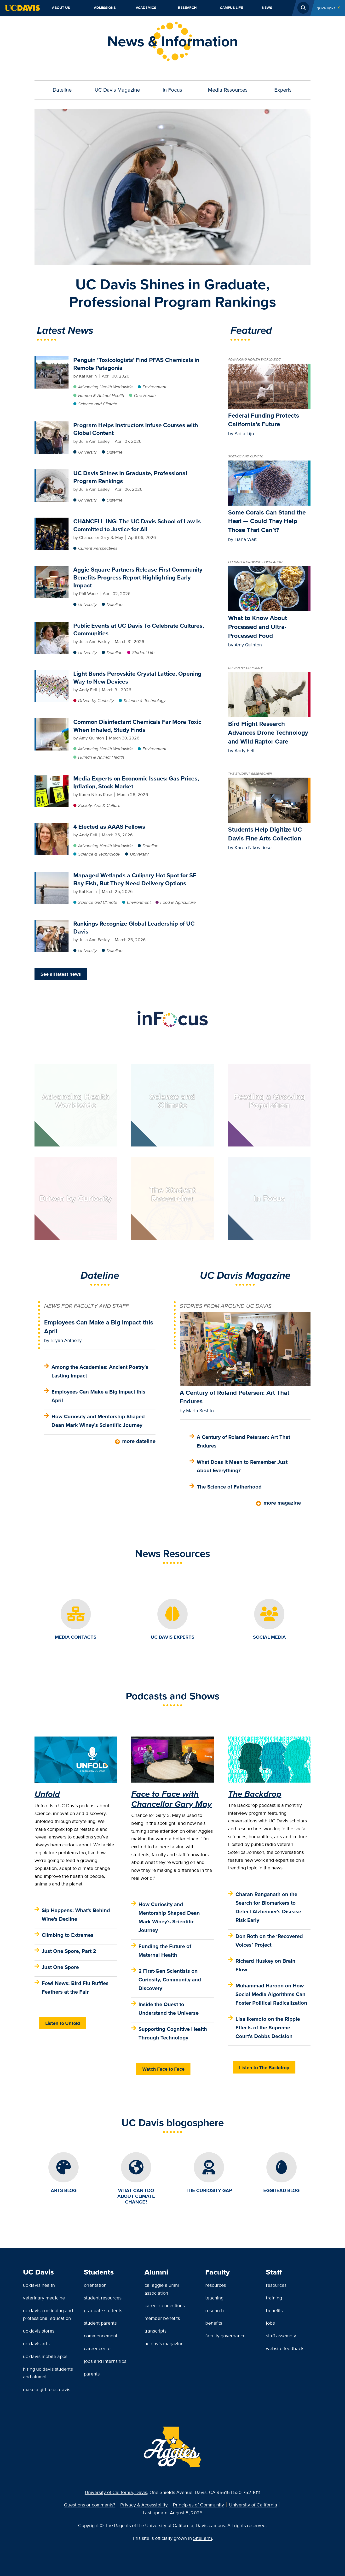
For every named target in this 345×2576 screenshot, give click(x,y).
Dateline (62, 90)
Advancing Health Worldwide (105, 387)
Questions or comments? (89, 2504)
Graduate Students (103, 2310)
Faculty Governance (225, 2335)
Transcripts (155, 2330)
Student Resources (102, 2297)
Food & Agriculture (178, 902)
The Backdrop (254, 1794)
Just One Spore (60, 1967)
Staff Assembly (281, 2335)
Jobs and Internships (105, 2360)
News (267, 7)
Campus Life (231, 7)
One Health (145, 395)
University (87, 452)
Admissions (105, 7)
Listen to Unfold (62, 2023)
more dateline (138, 1441)
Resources (215, 2284)
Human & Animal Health (101, 395)
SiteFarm (202, 2538)
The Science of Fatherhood (229, 1487)
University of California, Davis (116, 2492)
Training (274, 2297)
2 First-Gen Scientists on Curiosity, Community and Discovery (169, 1979)
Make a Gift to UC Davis (46, 2389)
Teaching (214, 2297)
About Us (61, 7)
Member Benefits (162, 2318)
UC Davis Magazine (117, 90)
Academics (146, 7)
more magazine (282, 1503)
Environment (154, 387)
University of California (253, 2504)
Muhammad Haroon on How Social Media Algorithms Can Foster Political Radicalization (271, 1994)
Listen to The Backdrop (264, 2067)
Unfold (47, 1794)
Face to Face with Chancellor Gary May (171, 1799)
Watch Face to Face (163, 2069)
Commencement (100, 2335)
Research (187, 7)
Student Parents (100, 2322)
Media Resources (227, 90)
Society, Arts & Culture (99, 805)
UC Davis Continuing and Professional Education (48, 2314)
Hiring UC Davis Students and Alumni (48, 2372)
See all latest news (60, 974)
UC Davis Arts (36, 2343)
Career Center (98, 2348)
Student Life (143, 653)
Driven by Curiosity (96, 700)
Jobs (270, 2322)
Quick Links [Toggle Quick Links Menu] (326, 8)
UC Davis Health (39, 2284)
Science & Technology (145, 700)
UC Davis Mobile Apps (45, 2356)
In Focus (172, 90)
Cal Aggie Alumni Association (161, 2288)
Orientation (95, 2284)
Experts (283, 90)
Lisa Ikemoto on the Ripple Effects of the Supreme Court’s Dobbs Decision (268, 2027)
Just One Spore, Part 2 (69, 1951)
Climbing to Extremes (67, 1935)
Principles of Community (198, 2504)
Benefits (213, 2322)
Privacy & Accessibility (144, 2504)
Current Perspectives (97, 548)
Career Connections (164, 2305)
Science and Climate (97, 404)
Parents (92, 2373)
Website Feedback (285, 2348)
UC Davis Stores (38, 2330)
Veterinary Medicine (44, 2297)
